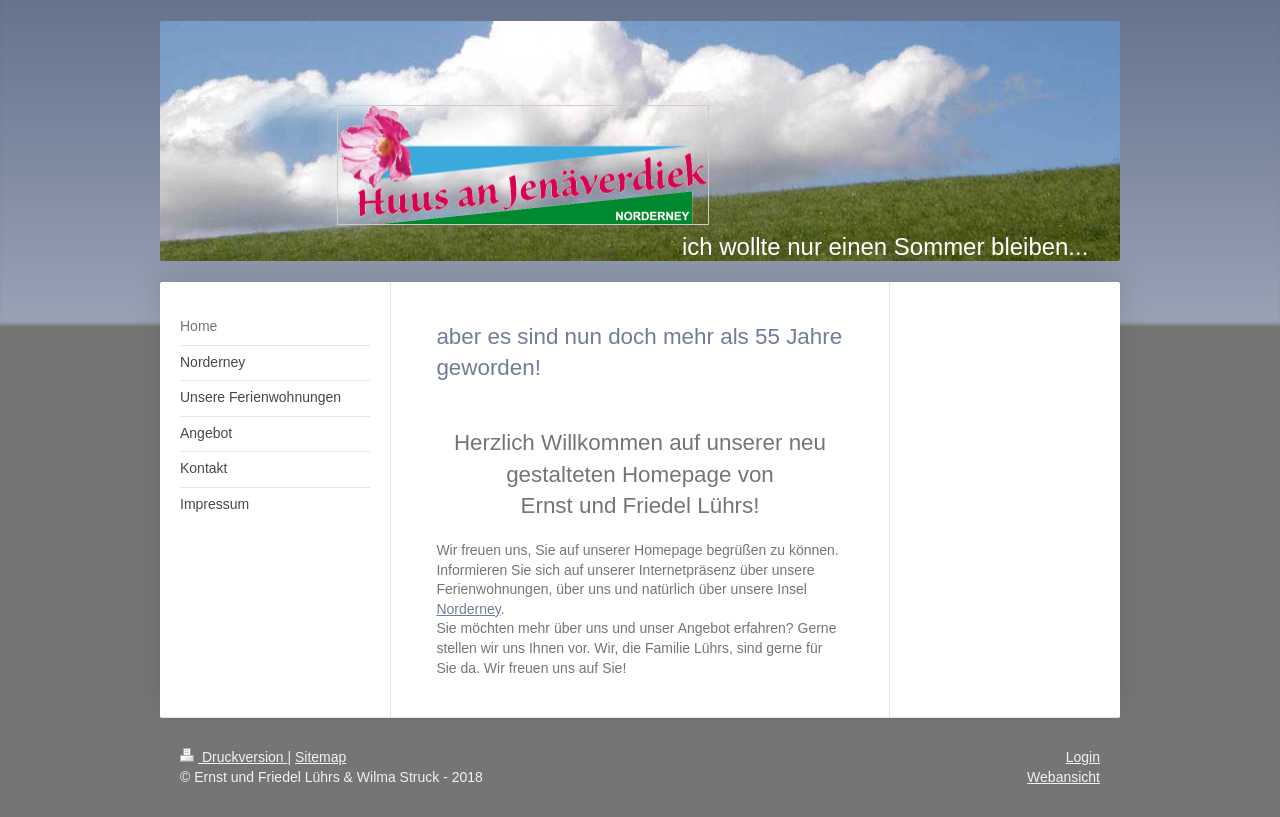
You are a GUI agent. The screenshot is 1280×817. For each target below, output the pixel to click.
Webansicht (1063, 777)
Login (1083, 757)
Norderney (468, 609)
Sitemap (320, 757)
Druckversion (233, 757)
